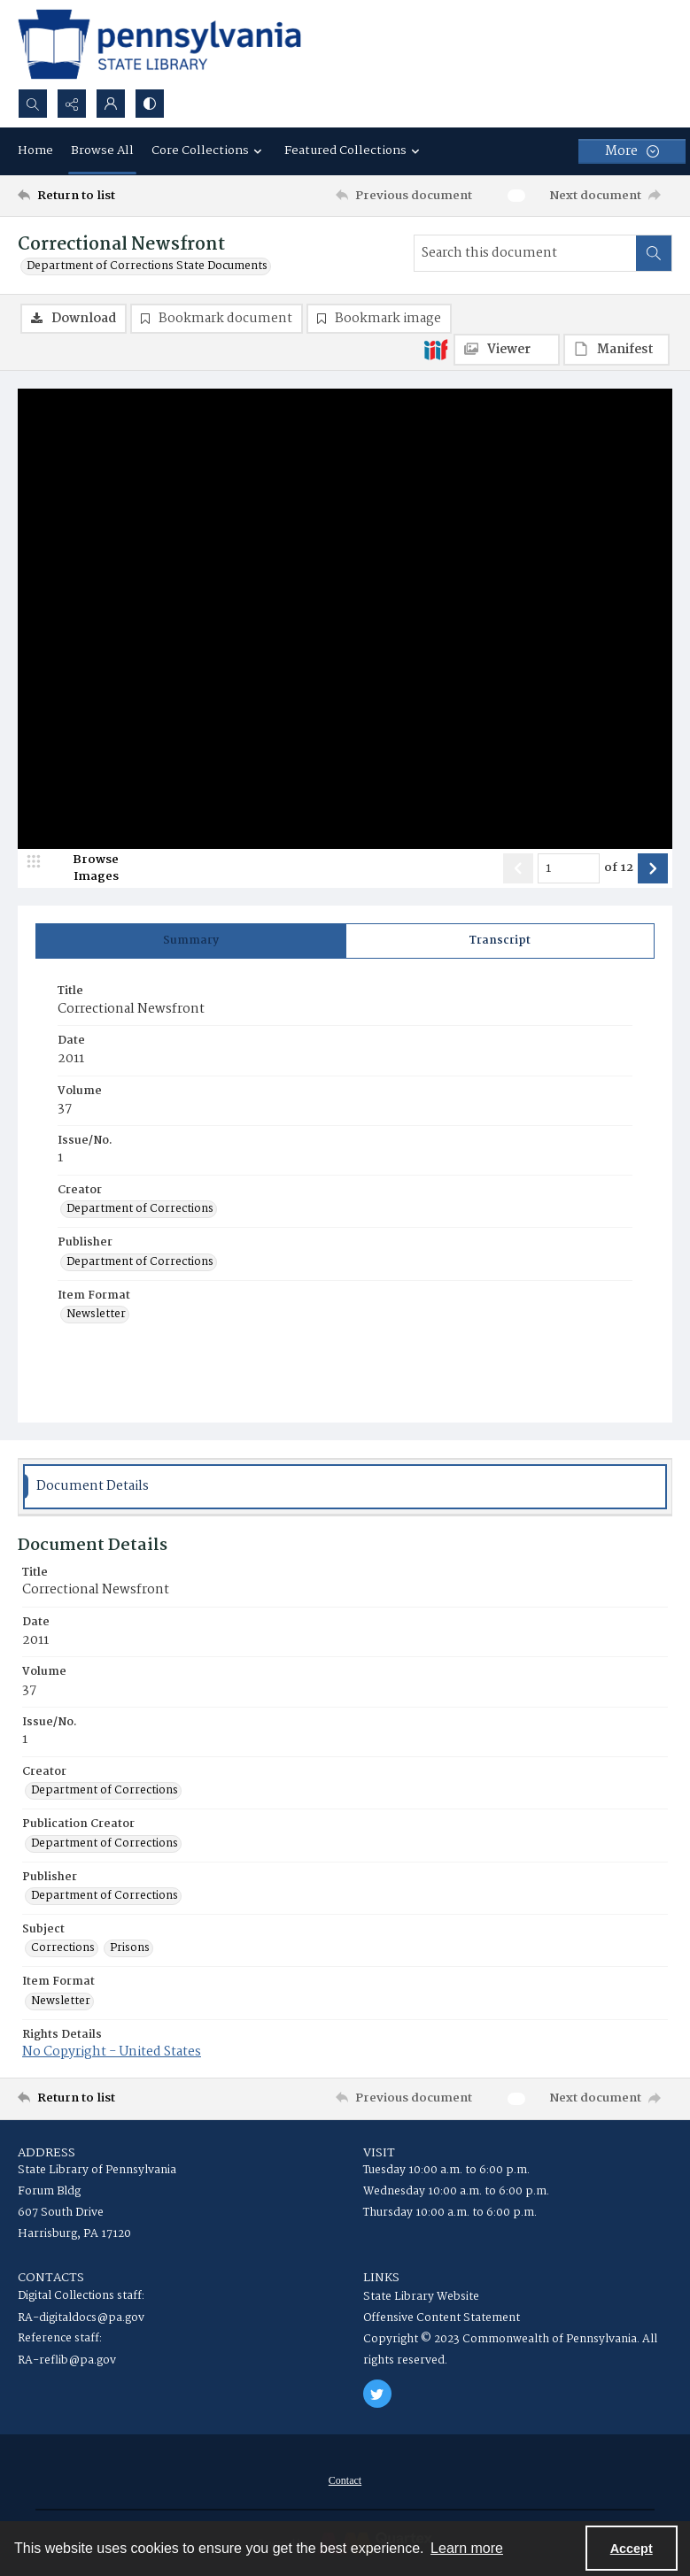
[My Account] (111, 103)
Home (35, 150)
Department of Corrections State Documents (147, 266)
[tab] (190, 941)
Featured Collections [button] (354, 150)
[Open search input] (33, 103)
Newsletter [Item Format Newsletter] (96, 1314)
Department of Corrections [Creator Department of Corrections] (139, 1209)
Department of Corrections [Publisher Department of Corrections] (139, 1262)
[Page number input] (569, 868)
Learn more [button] (466, 2548)
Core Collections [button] (209, 150)
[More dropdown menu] (632, 151)
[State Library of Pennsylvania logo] (159, 44)
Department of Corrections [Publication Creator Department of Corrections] (104, 1844)
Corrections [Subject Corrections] (63, 1948)
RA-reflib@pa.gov (67, 2360)
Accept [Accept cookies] (631, 2548)
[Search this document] (525, 253)
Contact (345, 2480)
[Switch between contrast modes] (150, 103)
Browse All (102, 150)
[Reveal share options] (72, 103)
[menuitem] (345, 2480)
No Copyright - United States (111, 2052)
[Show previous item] (518, 868)
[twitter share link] (377, 2393)
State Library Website (421, 2296)
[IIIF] (436, 349)
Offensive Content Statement (441, 2318)
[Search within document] (653, 253)
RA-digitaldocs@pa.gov (81, 2318)
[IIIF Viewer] (507, 350)
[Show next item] (653, 868)
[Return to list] (104, 195)
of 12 (618, 868)
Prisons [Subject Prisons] (130, 1948)
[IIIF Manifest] (616, 350)
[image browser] (84, 868)
